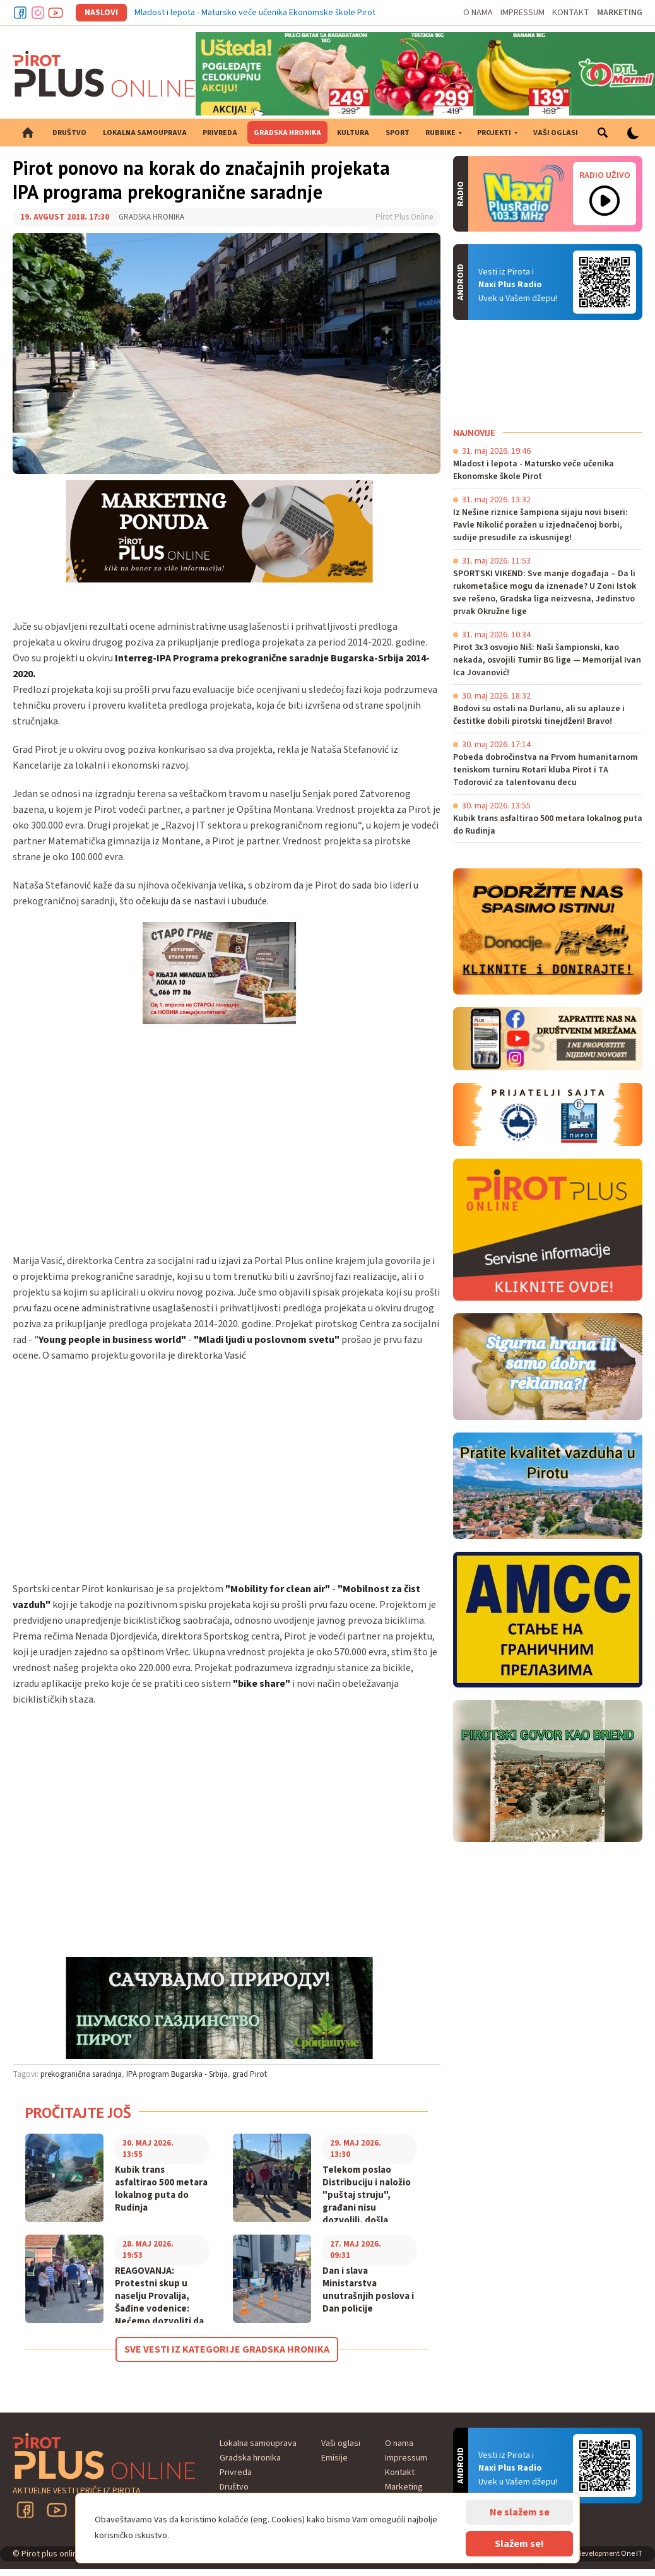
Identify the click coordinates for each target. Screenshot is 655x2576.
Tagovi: (25, 2074)
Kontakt (570, 12)
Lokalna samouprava (145, 132)
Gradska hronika (287, 132)
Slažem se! (519, 2544)
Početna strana (27, 132)
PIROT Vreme (547, 374)
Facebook (20, 12)
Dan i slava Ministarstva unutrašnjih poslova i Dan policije (368, 2290)
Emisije (334, 2458)
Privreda (220, 132)
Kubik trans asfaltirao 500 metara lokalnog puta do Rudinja (161, 2189)
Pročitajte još (78, 2112)
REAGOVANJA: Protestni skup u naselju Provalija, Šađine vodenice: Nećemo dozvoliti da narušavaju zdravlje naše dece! (159, 2309)
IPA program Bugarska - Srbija (177, 2074)
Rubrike (440, 132)
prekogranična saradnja (81, 2074)
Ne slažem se (520, 2512)
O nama (478, 12)
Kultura (353, 132)
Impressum (522, 12)
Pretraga (602, 132)
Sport (398, 132)
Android (604, 282)
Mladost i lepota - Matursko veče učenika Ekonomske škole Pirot (254, 12)
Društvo (69, 132)
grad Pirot (249, 2074)
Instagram (37, 12)
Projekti (494, 132)
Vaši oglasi (555, 132)
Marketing (619, 12)
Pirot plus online (104, 73)
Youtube (55, 12)
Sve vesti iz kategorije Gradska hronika (226, 2349)
